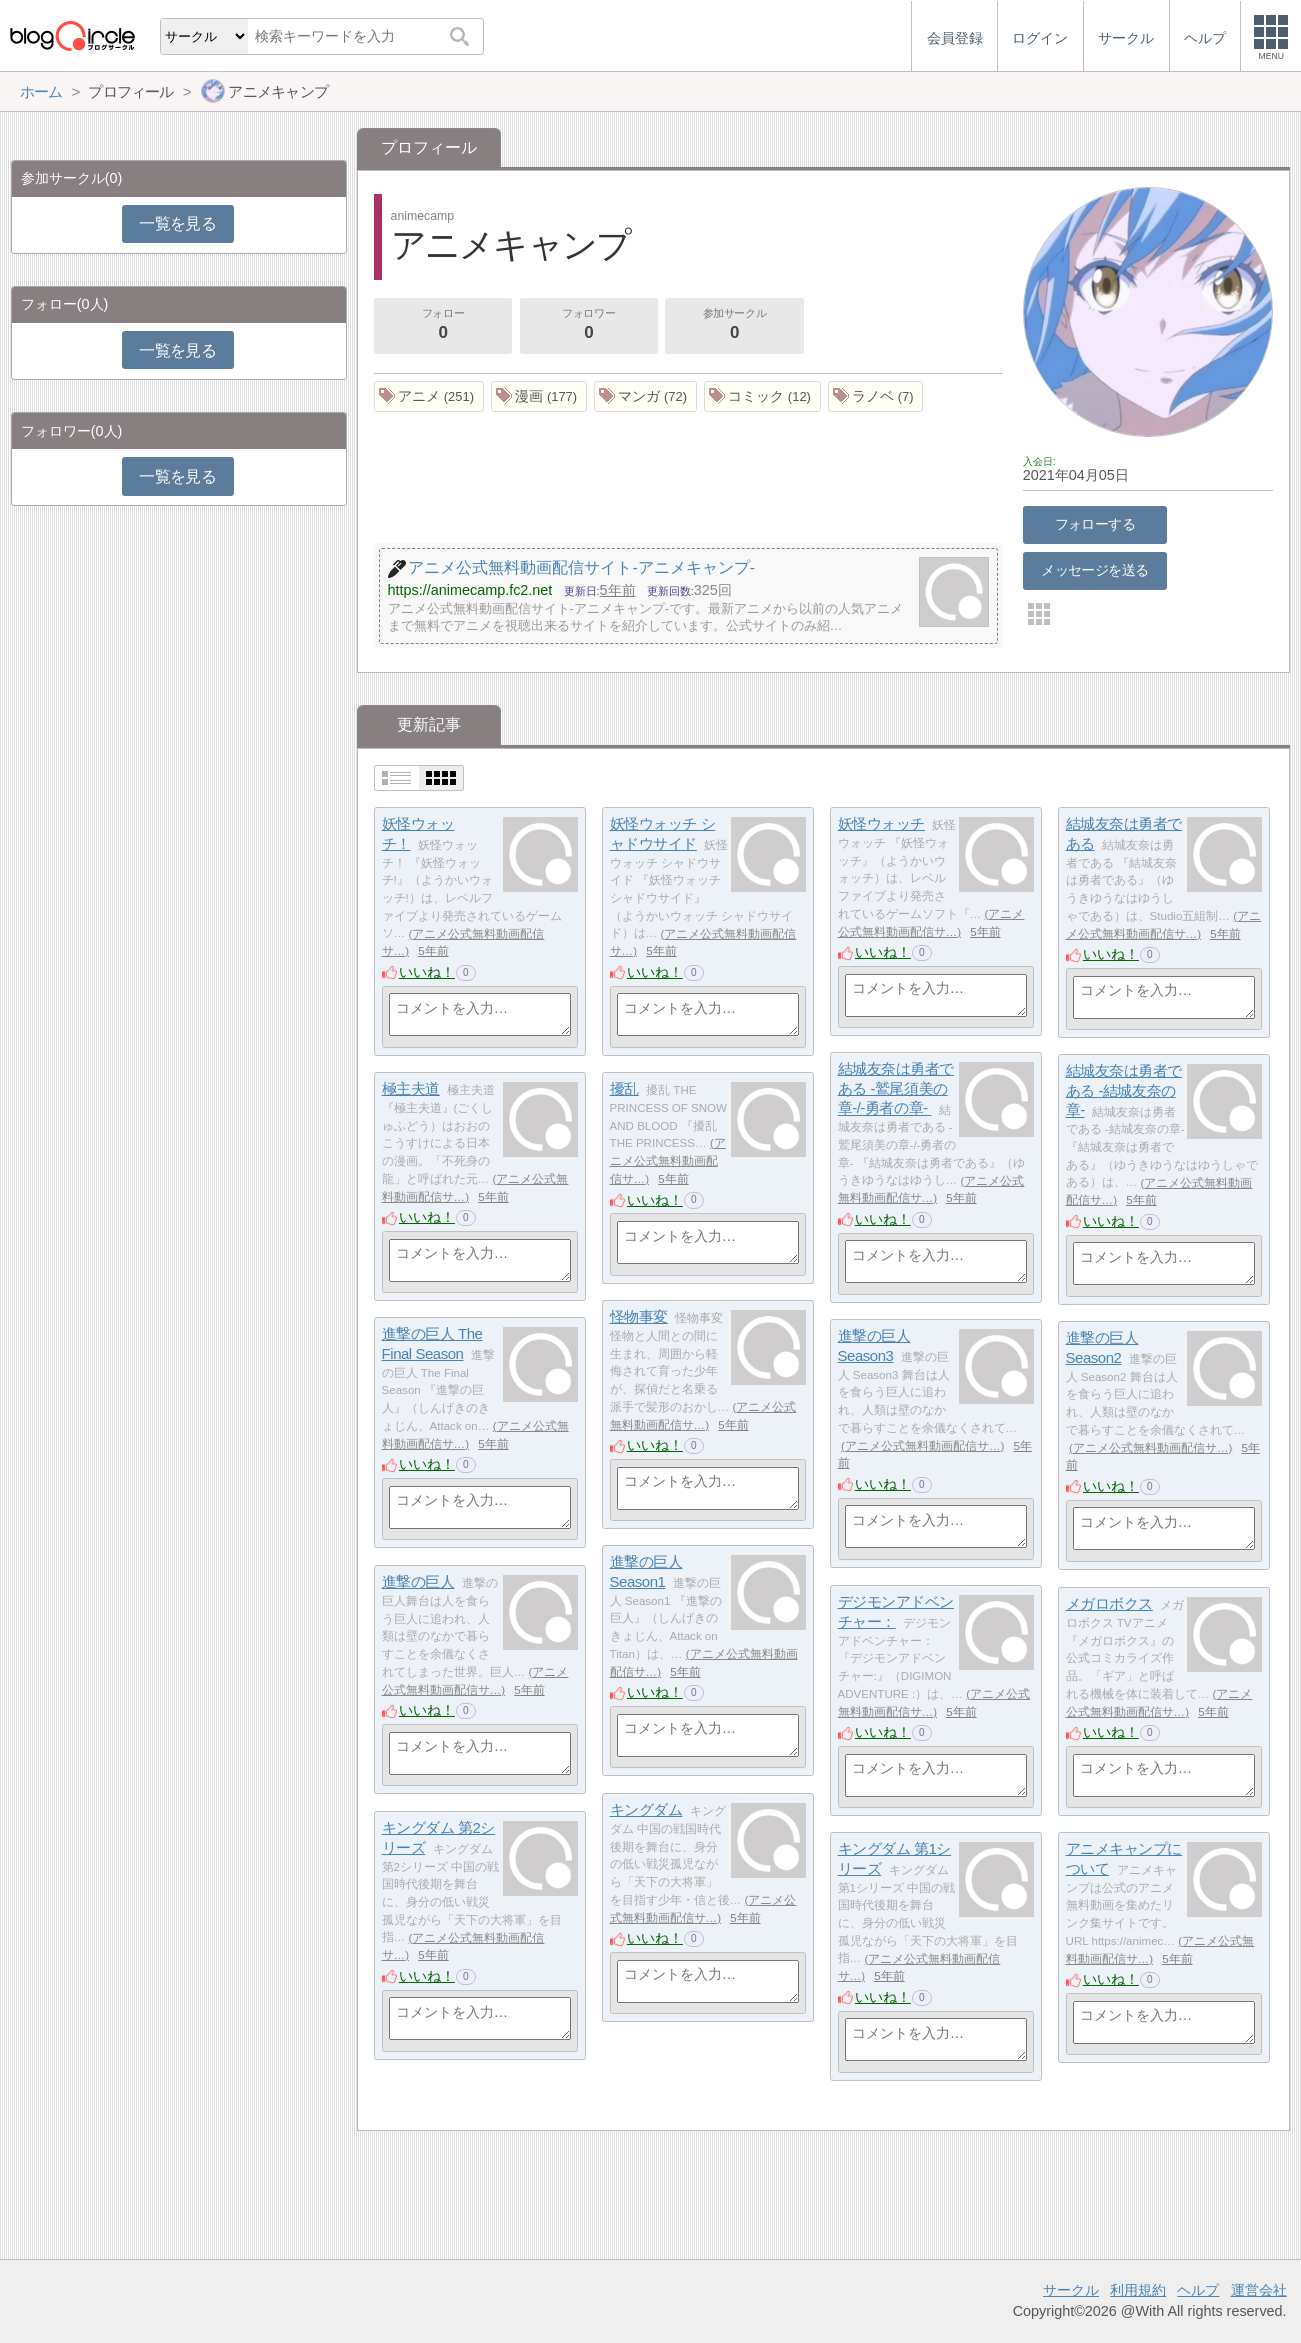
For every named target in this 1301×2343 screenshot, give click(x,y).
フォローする (1095, 524)
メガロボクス (1109, 1603)
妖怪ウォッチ (881, 823)
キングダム (646, 1809)
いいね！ (427, 972)
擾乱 (624, 1088)
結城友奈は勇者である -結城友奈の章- (1124, 1090)
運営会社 (1259, 2290)
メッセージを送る (1094, 570)
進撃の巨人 (418, 1581)
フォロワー (589, 326)
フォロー (443, 326)
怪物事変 (639, 1316)
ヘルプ (1198, 2290)
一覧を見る (177, 223)
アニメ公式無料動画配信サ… (668, 1160)
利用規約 (1138, 2290)
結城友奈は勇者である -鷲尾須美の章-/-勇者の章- (896, 1088)
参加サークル (735, 326)
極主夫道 (411, 1088)
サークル (1071, 2290)
